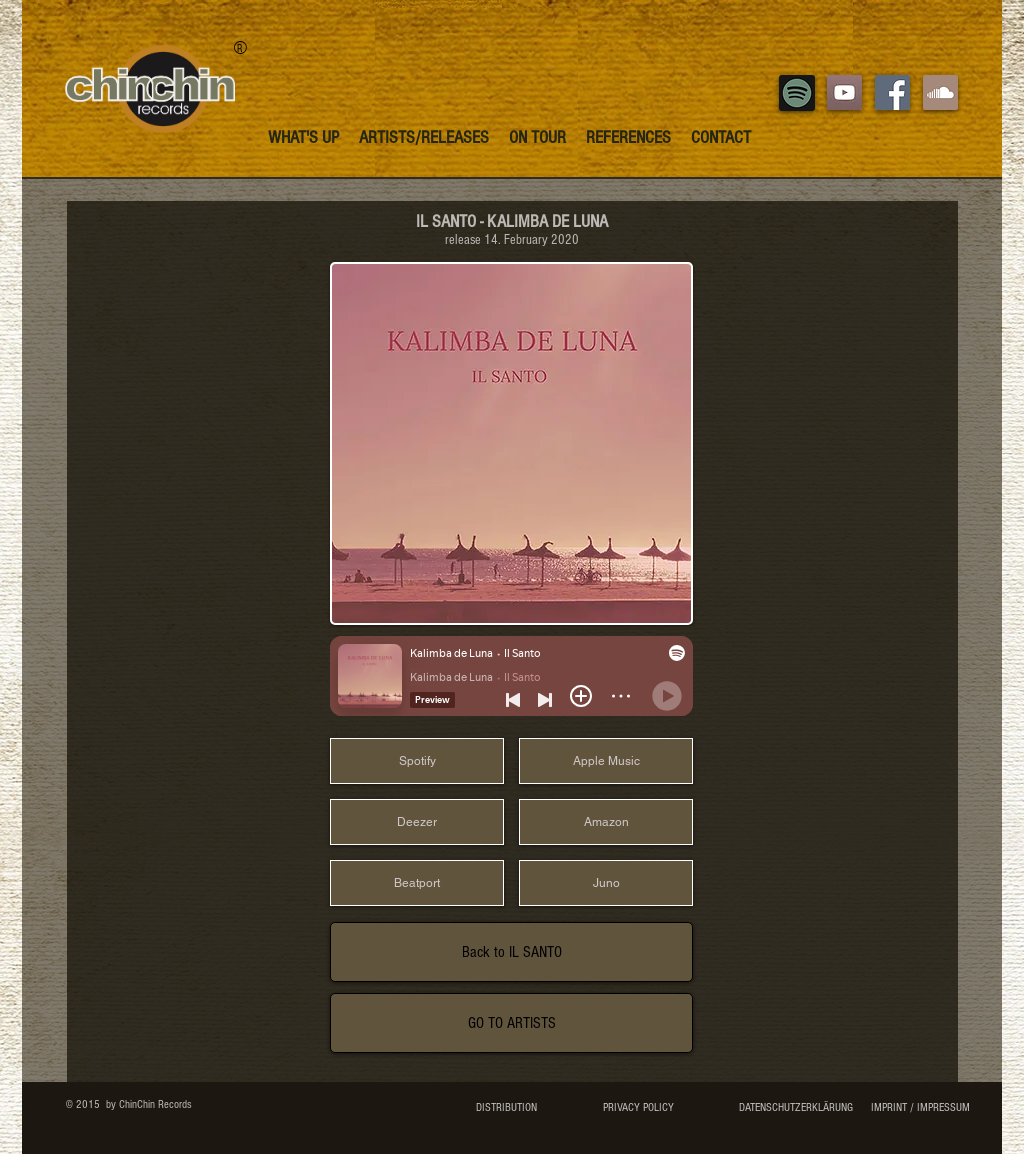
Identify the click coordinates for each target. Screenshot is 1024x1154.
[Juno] (606, 883)
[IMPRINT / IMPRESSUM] (920, 1108)
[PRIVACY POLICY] (638, 1108)
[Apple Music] (606, 761)
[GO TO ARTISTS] (511, 1023)
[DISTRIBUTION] (506, 1108)
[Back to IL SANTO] (511, 952)
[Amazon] (606, 822)
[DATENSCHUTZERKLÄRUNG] (795, 1108)
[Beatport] (417, 883)
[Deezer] (417, 822)
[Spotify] (417, 761)
